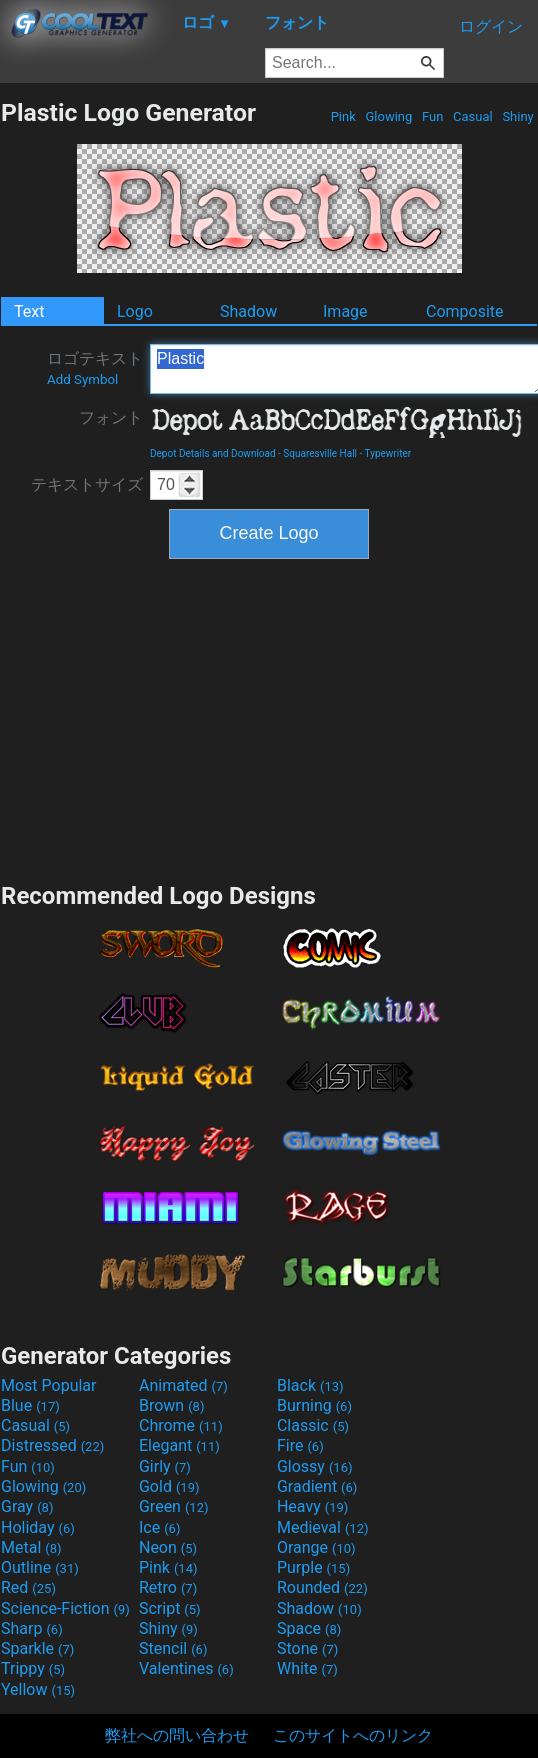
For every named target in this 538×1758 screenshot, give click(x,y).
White (307, 1668)
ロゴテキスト (95, 368)
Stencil (173, 1648)
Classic (313, 1425)
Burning (314, 1405)
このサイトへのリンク (353, 1735)
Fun (433, 116)
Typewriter (388, 453)
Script (170, 1608)
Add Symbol (82, 379)
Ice (159, 1527)
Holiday (38, 1527)
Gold (169, 1486)
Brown (171, 1405)
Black (310, 1385)
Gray (27, 1506)
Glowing (388, 116)
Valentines (186, 1668)
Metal (31, 1547)
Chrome (181, 1425)
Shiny (518, 116)
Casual (473, 116)
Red (28, 1587)
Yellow (38, 1689)
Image (345, 311)
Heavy (312, 1506)
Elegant (179, 1445)
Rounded (322, 1587)
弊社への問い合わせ (177, 1735)
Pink (343, 116)
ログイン (491, 26)
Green (174, 1506)
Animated (183, 1385)
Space (309, 1628)
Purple (313, 1567)
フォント (111, 417)
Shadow (248, 311)
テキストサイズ (87, 484)
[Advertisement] (269, 718)
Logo (135, 311)
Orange (316, 1547)
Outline (40, 1567)
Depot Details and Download (213, 453)
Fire (300, 1445)
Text (29, 311)
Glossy (315, 1466)
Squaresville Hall (320, 453)
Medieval (323, 1527)
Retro (168, 1587)
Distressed (52, 1445)
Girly (165, 1466)
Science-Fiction (65, 1608)
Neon (168, 1547)
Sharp (32, 1628)
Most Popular (49, 1385)
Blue (30, 1405)
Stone (307, 1648)
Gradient (317, 1486)
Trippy (33, 1668)
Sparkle (37, 1648)
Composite (465, 311)
